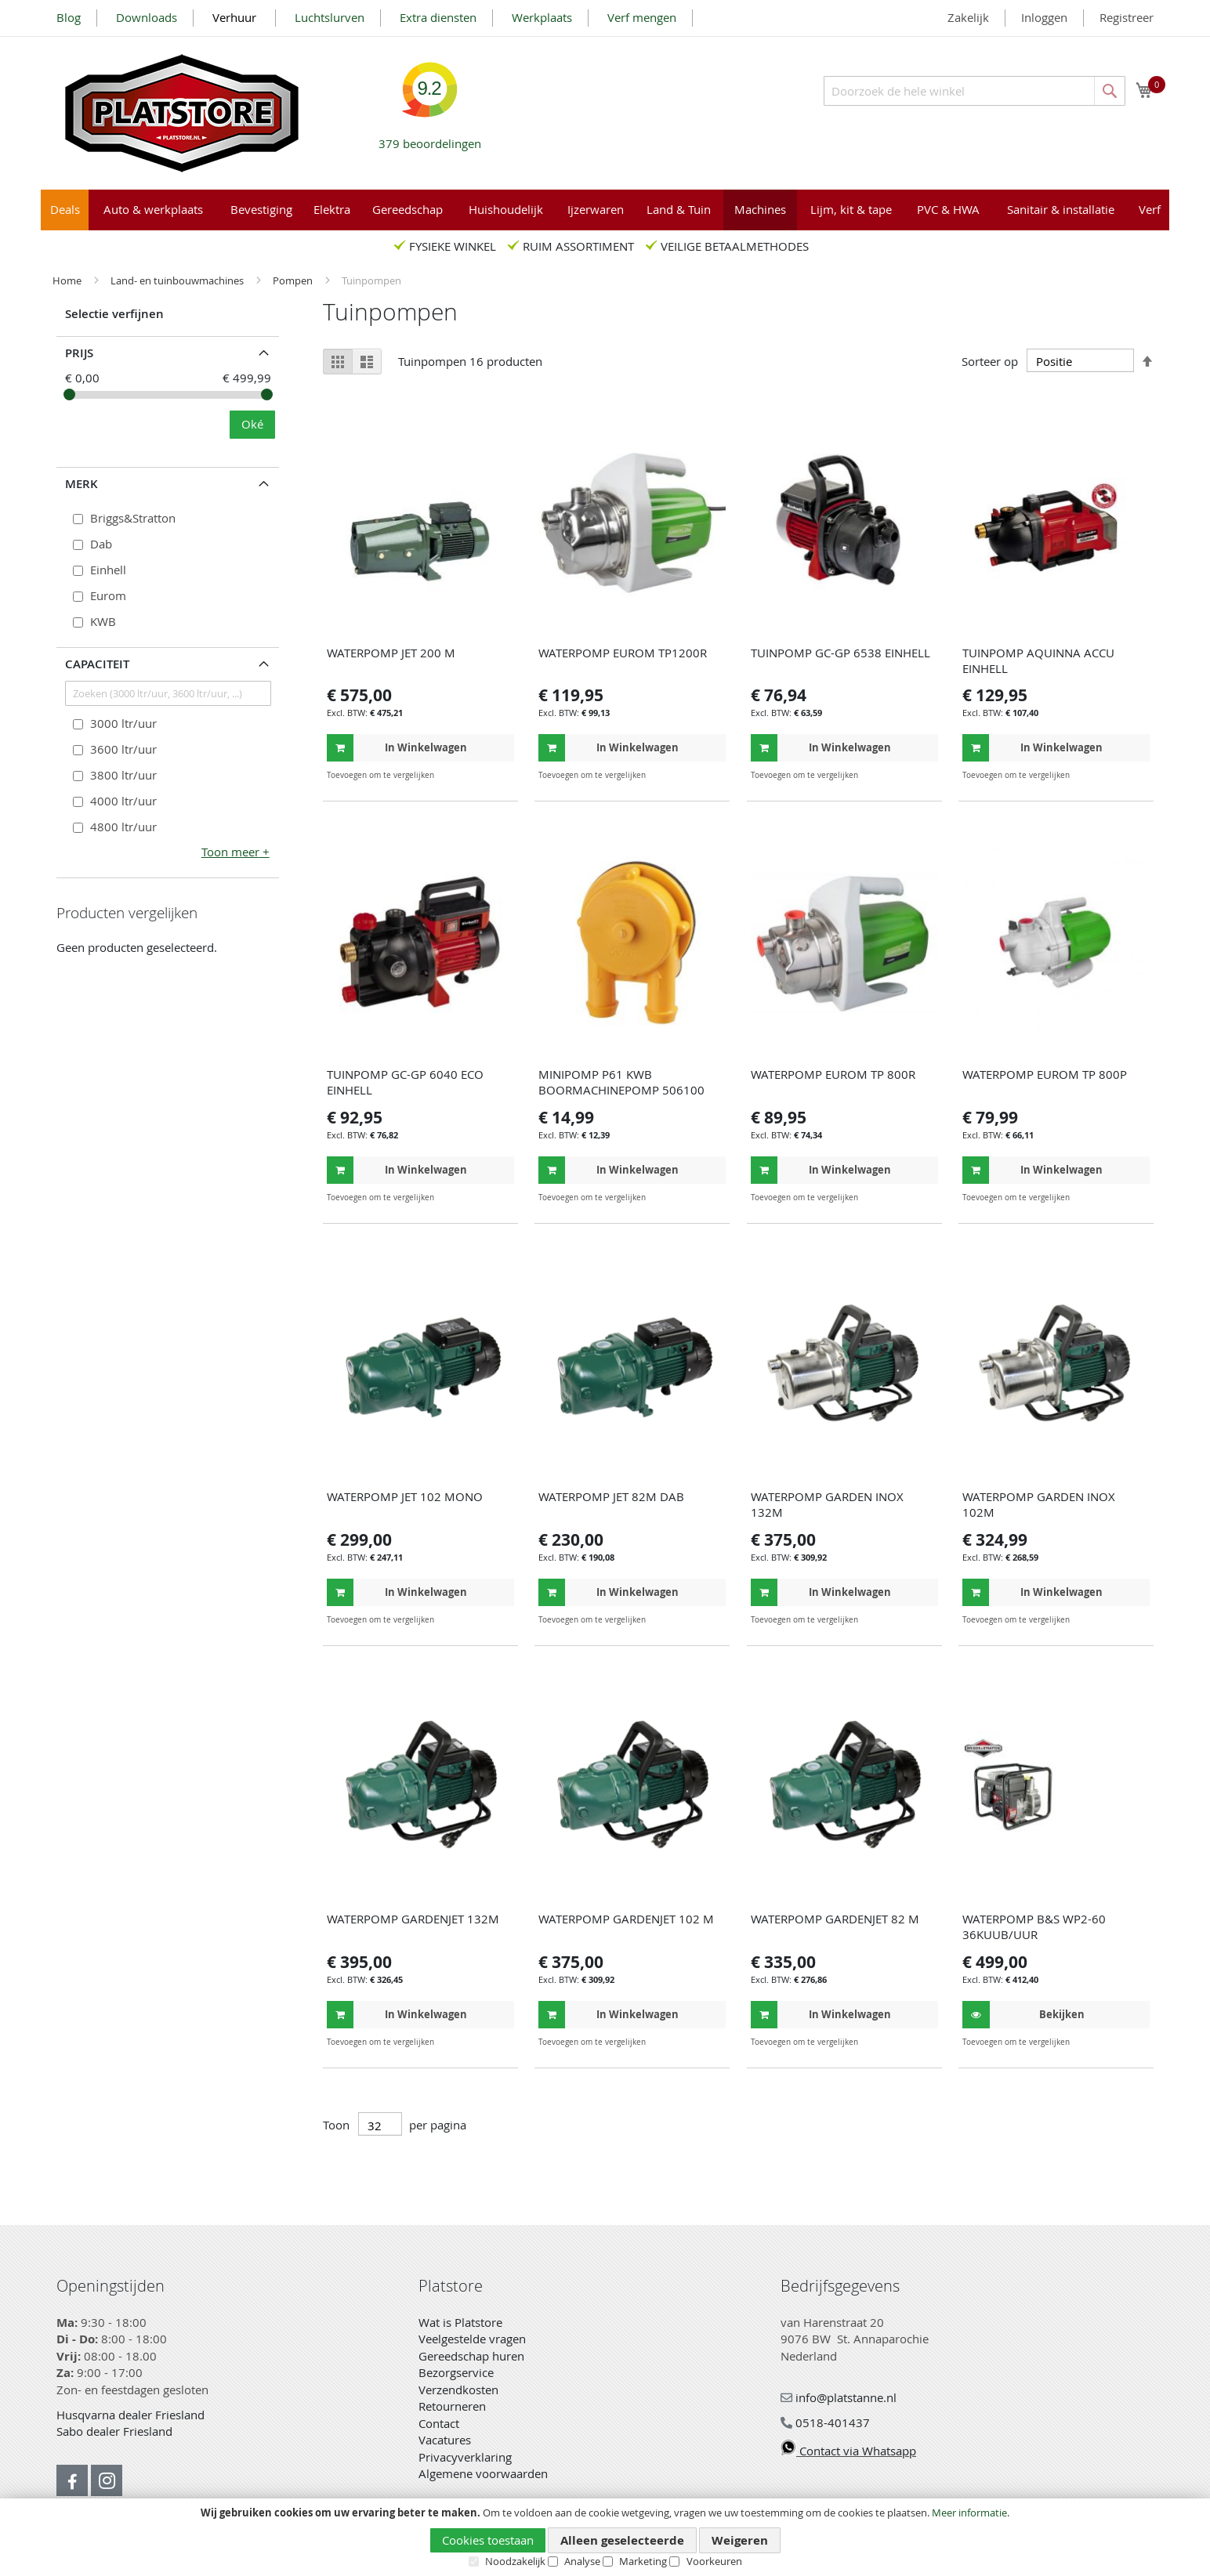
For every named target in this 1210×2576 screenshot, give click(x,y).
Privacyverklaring (465, 2457)
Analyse (582, 2561)
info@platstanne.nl (839, 2397)
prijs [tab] (79, 353)
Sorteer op (990, 361)
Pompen (294, 280)
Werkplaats (542, 17)
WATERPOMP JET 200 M (391, 652)
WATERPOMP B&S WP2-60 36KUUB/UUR (1034, 1926)
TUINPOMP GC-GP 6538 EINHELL (840, 652)
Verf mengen (641, 17)
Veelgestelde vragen (472, 2338)
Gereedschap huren (471, 2356)
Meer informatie (969, 2512)
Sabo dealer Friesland (114, 2431)
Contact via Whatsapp (848, 2450)
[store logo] (181, 113)
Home (68, 280)
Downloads (146, 17)
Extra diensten (438, 17)
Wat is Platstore (460, 2322)
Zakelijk (968, 17)
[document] (605, 2537)
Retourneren (452, 2406)
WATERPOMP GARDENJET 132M (413, 1919)
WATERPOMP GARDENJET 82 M (835, 1919)
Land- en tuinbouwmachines (178, 280)
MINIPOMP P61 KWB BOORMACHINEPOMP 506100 (621, 1082)
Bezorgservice (456, 2372)
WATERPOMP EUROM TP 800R (833, 1074)
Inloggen (1044, 17)
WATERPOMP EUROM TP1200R (622, 652)
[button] (500, 775)
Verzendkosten (458, 2389)
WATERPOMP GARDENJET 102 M (626, 1919)
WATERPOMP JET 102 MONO (405, 1496)
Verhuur (235, 17)
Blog (68, 17)
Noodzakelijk (515, 2561)
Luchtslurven (329, 17)
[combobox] (974, 91)
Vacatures (444, 2440)
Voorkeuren (714, 2561)
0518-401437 (825, 2422)
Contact (438, 2423)
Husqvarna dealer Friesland (130, 2414)
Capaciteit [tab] (97, 664)
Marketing (643, 2561)
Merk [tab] (81, 484)
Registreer (1127, 17)
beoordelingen (430, 137)
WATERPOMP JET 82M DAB (611, 1496)
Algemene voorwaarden (483, 2473)
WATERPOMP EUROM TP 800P (1044, 1074)
